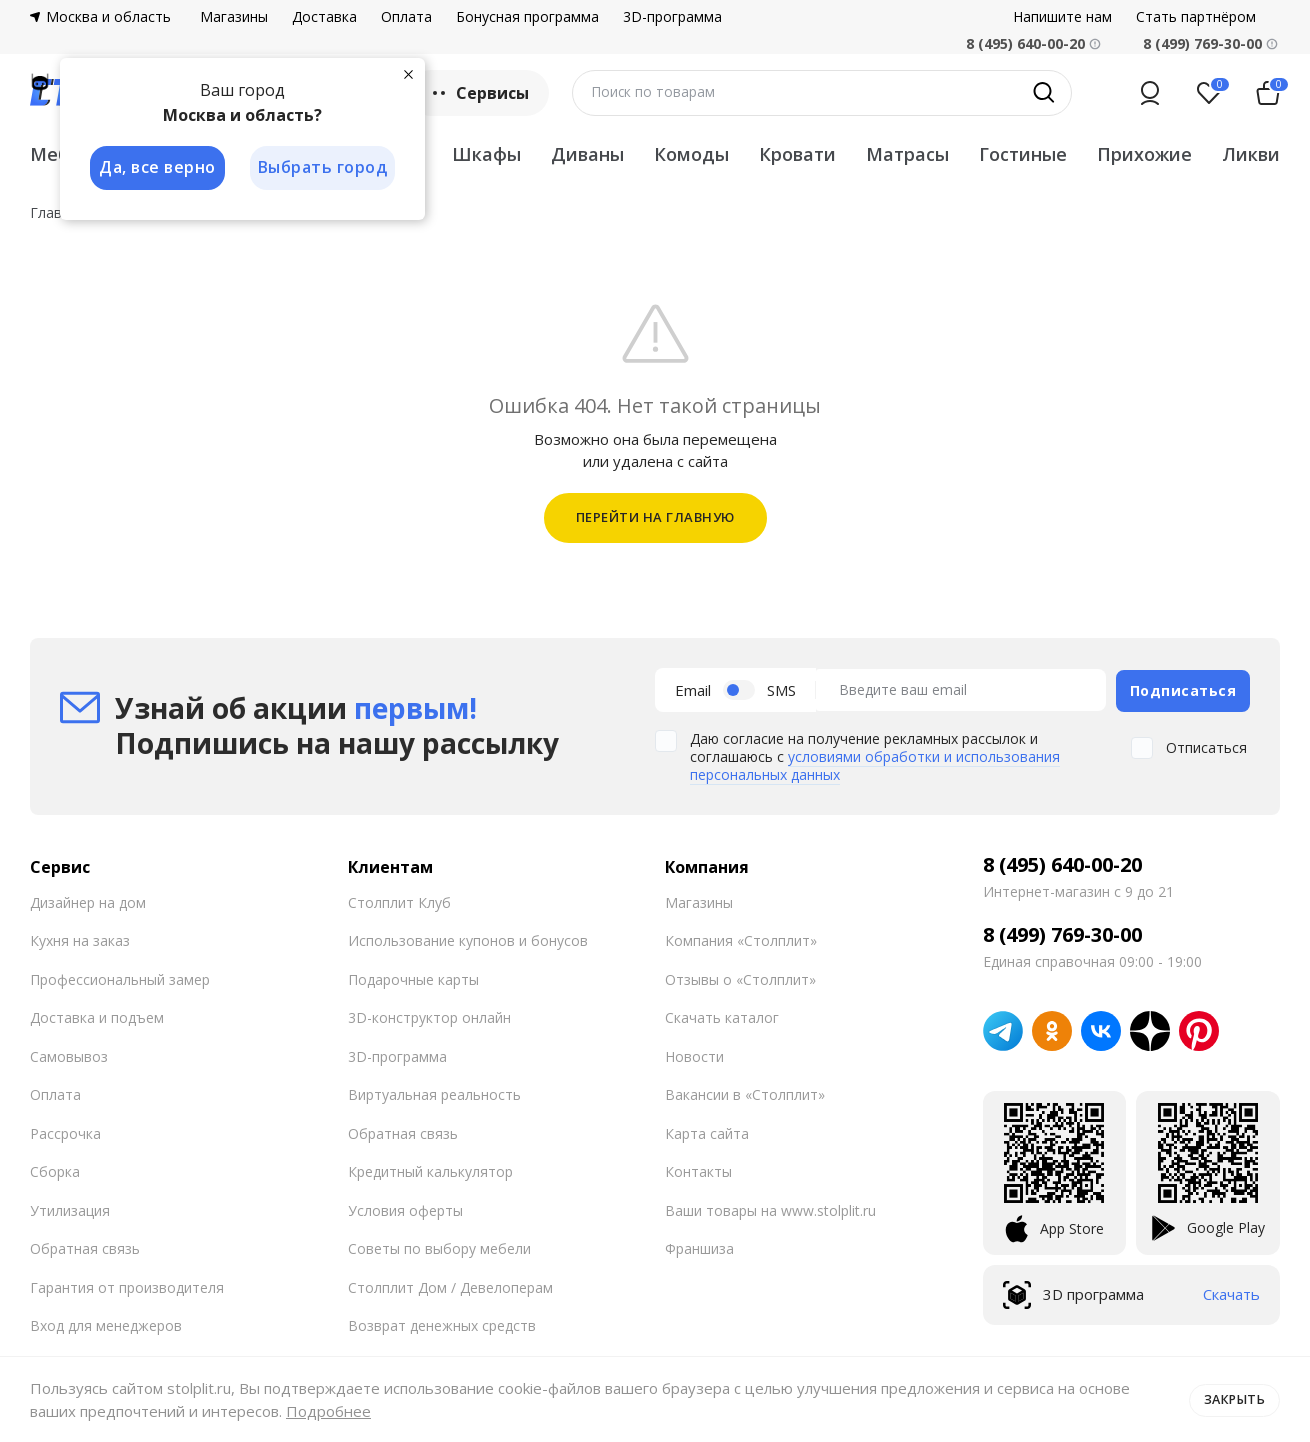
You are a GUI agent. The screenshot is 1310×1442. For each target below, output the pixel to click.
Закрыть (1232, 1399)
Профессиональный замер (120, 976)
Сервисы (478, 93)
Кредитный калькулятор (430, 1169)
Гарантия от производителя (127, 1284)
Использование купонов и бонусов (468, 938)
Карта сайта (707, 1130)
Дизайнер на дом (88, 899)
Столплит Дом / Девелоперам (450, 1284)
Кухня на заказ (80, 938)
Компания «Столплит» (741, 938)
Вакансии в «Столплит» (745, 1092)
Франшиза (699, 1246)
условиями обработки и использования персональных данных (875, 763)
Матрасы (907, 154)
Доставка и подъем (97, 1015)
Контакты (698, 1169)
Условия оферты (405, 1207)
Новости (694, 1053)
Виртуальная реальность (434, 1092)
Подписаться (1183, 688)
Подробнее (328, 1411)
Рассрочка (65, 1130)
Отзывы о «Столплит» (740, 976)
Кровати (797, 154)
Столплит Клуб (399, 899)
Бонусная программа (527, 17)
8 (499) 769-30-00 (1202, 43)
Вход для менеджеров (106, 1323)
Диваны (587, 154)
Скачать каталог (722, 1015)
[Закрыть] (410, 74)
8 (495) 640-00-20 (1062, 862)
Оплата (406, 17)
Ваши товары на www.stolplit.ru (770, 1207)
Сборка (55, 1169)
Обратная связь (85, 1246)
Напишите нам (1062, 17)
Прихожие (1144, 154)
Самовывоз (69, 1053)
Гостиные (1023, 154)
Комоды (691, 154)
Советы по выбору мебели (439, 1246)
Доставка (324, 17)
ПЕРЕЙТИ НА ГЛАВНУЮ (655, 517)
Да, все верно (156, 168)
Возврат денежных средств (442, 1323)
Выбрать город (324, 168)
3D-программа (672, 17)
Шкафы (486, 154)
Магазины (234, 17)
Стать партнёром (1196, 17)
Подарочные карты (413, 976)
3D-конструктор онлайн (429, 1015)
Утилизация (70, 1207)
